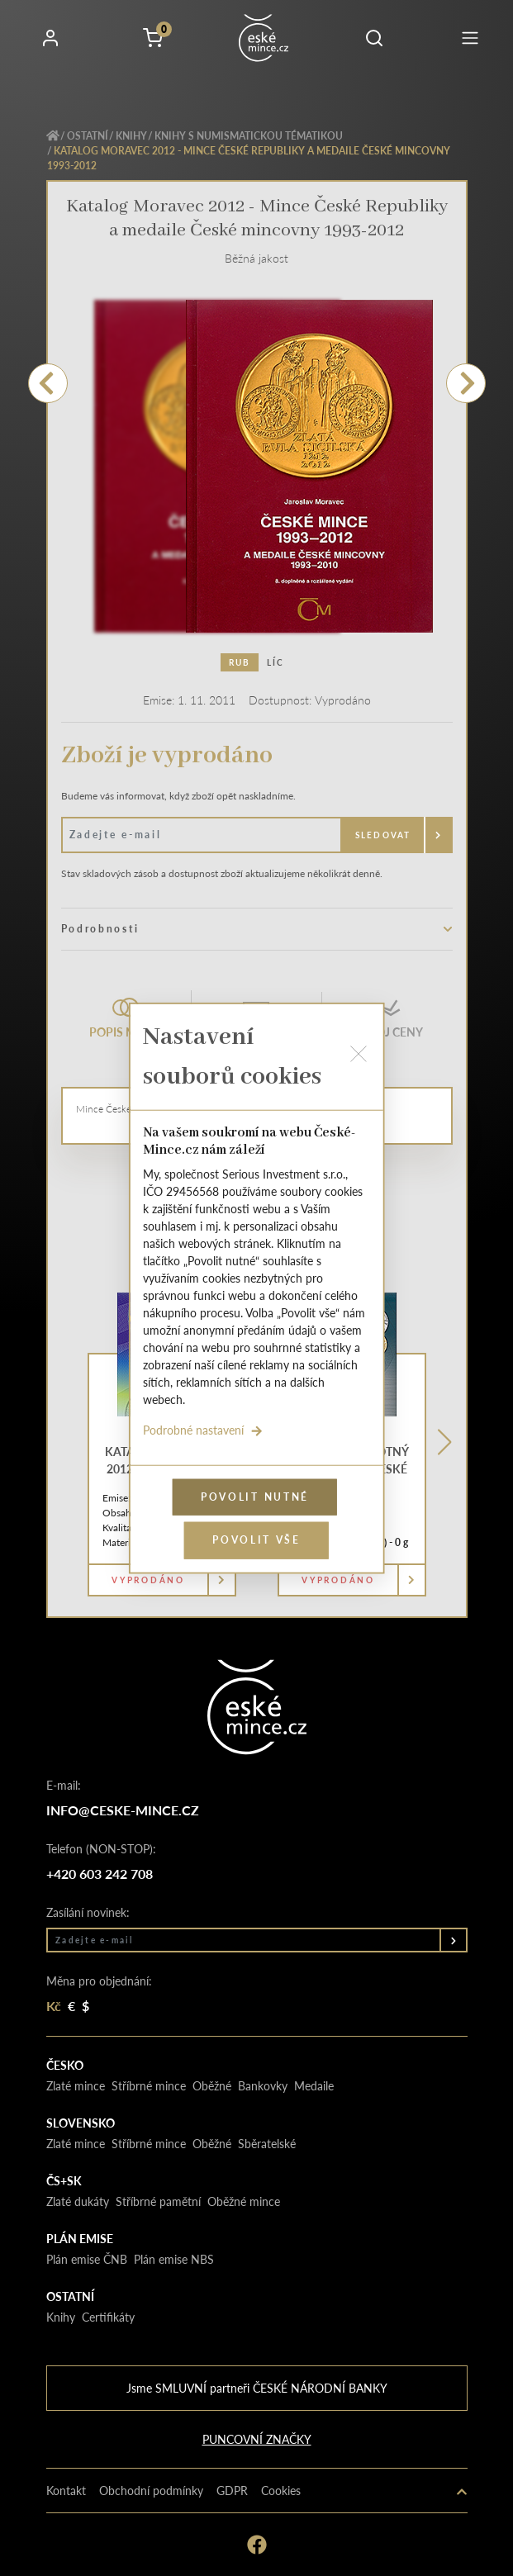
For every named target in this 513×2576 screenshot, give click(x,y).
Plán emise (79, 2238)
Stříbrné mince (149, 2085)
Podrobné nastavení (202, 1429)
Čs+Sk (64, 2180)
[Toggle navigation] (470, 38)
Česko (64, 2065)
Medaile (314, 2085)
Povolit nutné (255, 1496)
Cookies (281, 2490)
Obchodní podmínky (151, 2490)
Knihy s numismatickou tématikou (248, 136)
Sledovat (383, 835)
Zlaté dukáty (77, 2201)
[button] (374, 38)
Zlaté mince (75, 2085)
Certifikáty (108, 2316)
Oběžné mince (243, 2201)
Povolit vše (256, 1540)
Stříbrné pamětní (158, 2201)
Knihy (131, 136)
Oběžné (211, 2085)
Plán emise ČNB (86, 2259)
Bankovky (262, 2085)
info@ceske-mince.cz (122, 1809)
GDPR (232, 2490)
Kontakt (66, 2490)
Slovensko (80, 2122)
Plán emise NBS (174, 2259)
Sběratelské (267, 2143)
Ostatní (87, 136)
